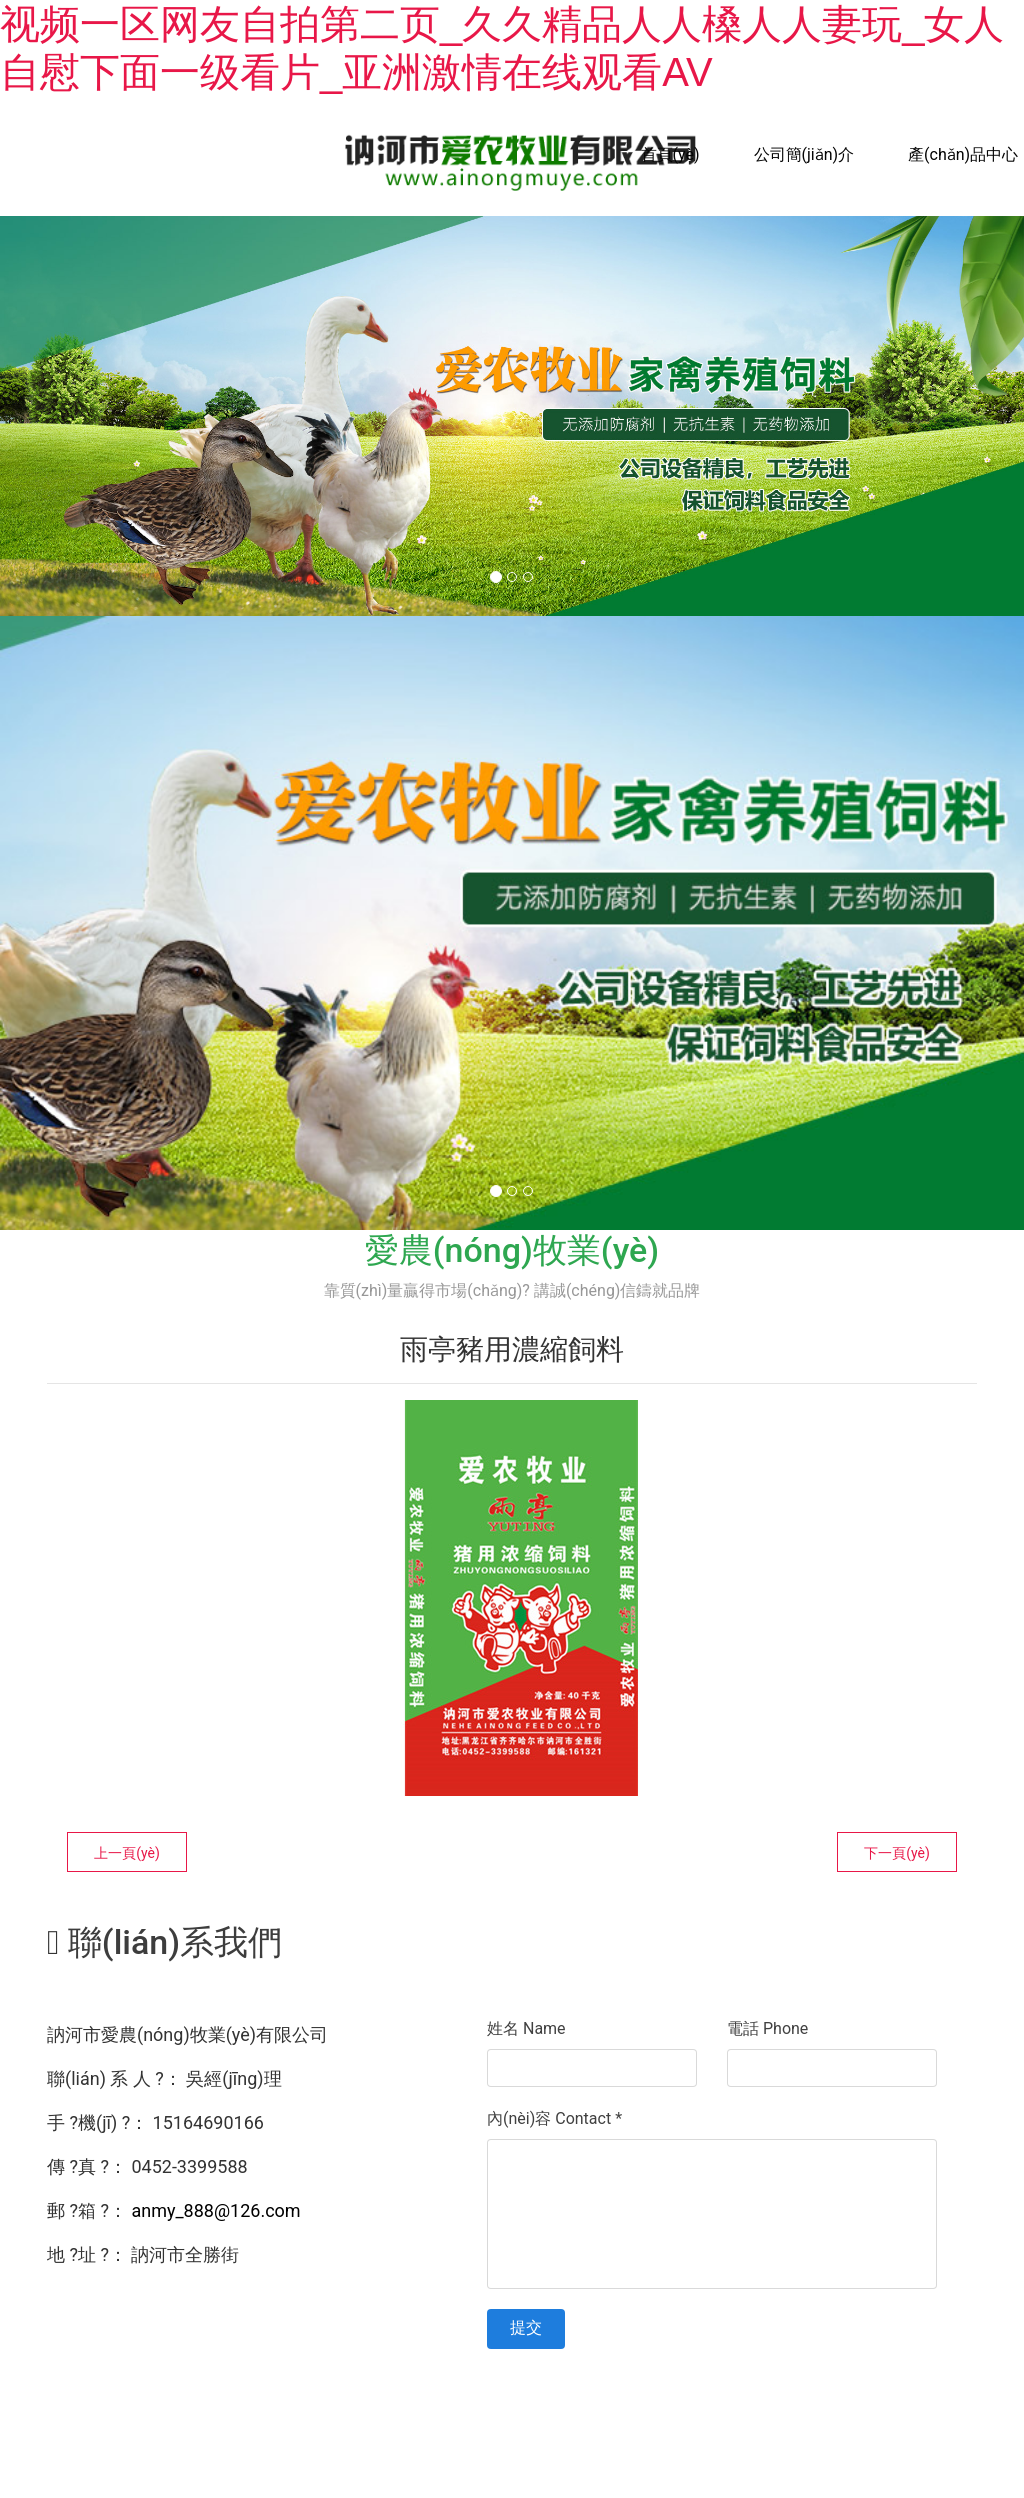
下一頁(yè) (897, 1853)
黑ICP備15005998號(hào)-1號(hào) (575, 2399)
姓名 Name (526, 2028)
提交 (526, 2327)
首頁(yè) (670, 154)
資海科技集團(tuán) (873, 2399)
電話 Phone (767, 2028)
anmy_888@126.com (215, 2210)
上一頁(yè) (127, 1853)
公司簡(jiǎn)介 (804, 154)
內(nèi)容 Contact (554, 2118)
